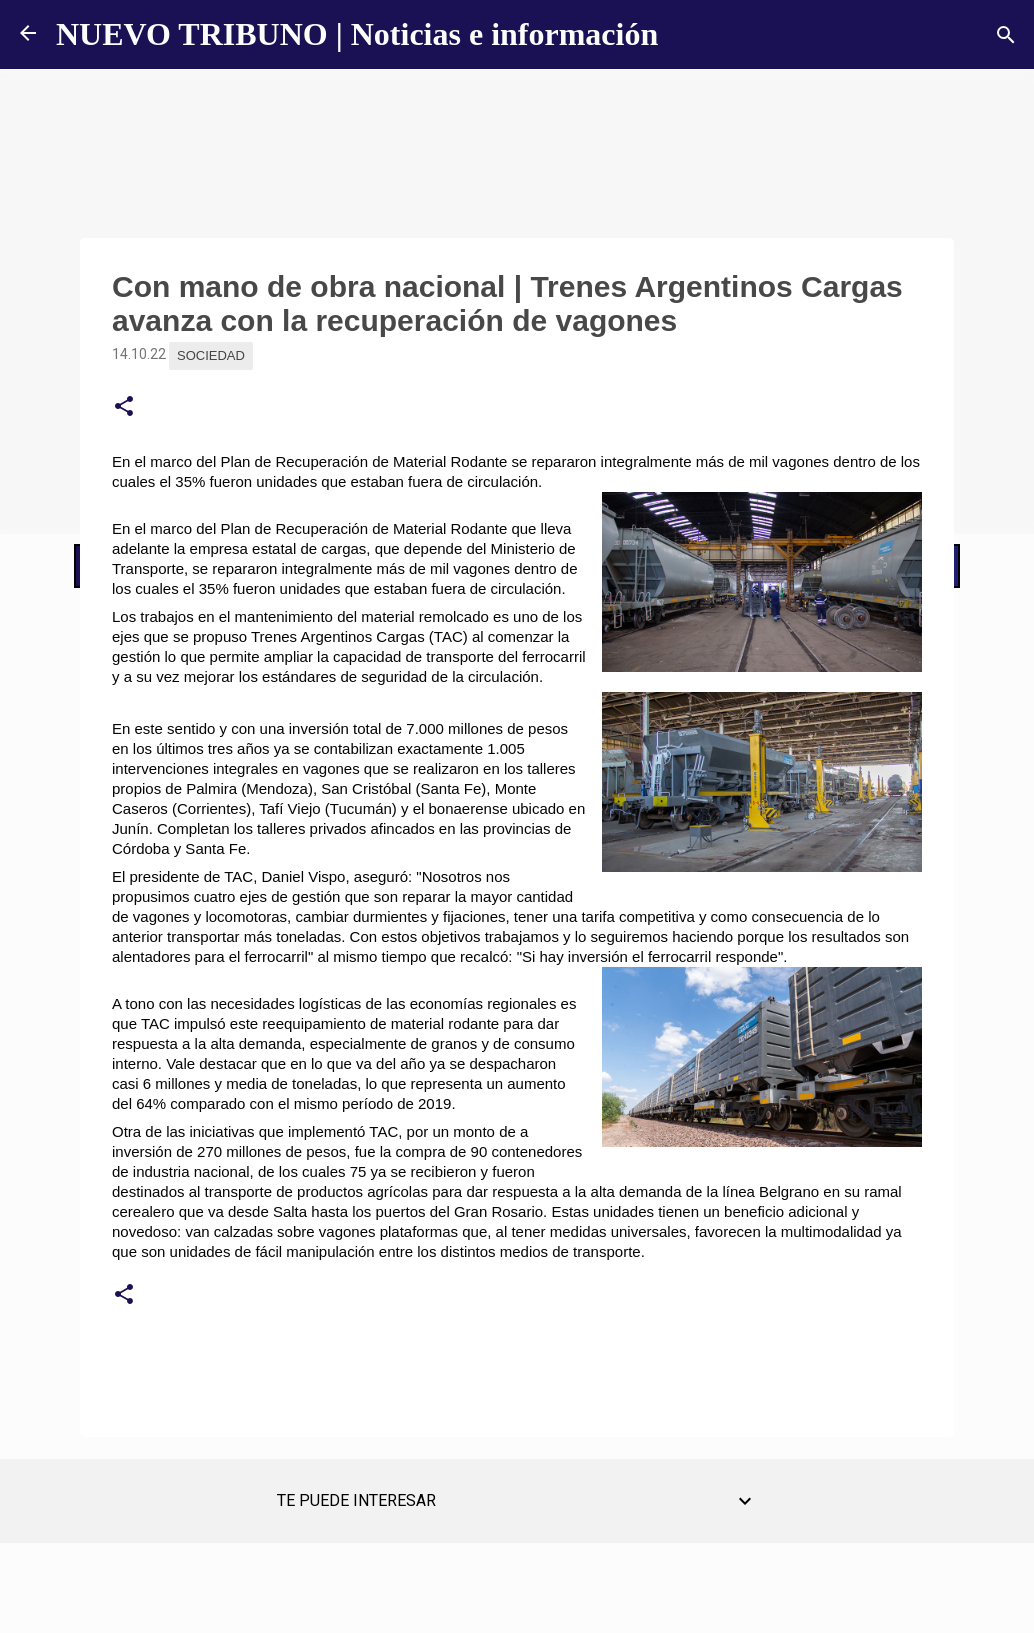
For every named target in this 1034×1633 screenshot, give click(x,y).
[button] (124, 407)
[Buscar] (1006, 35)
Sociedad (211, 355)
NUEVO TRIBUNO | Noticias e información (357, 34)
